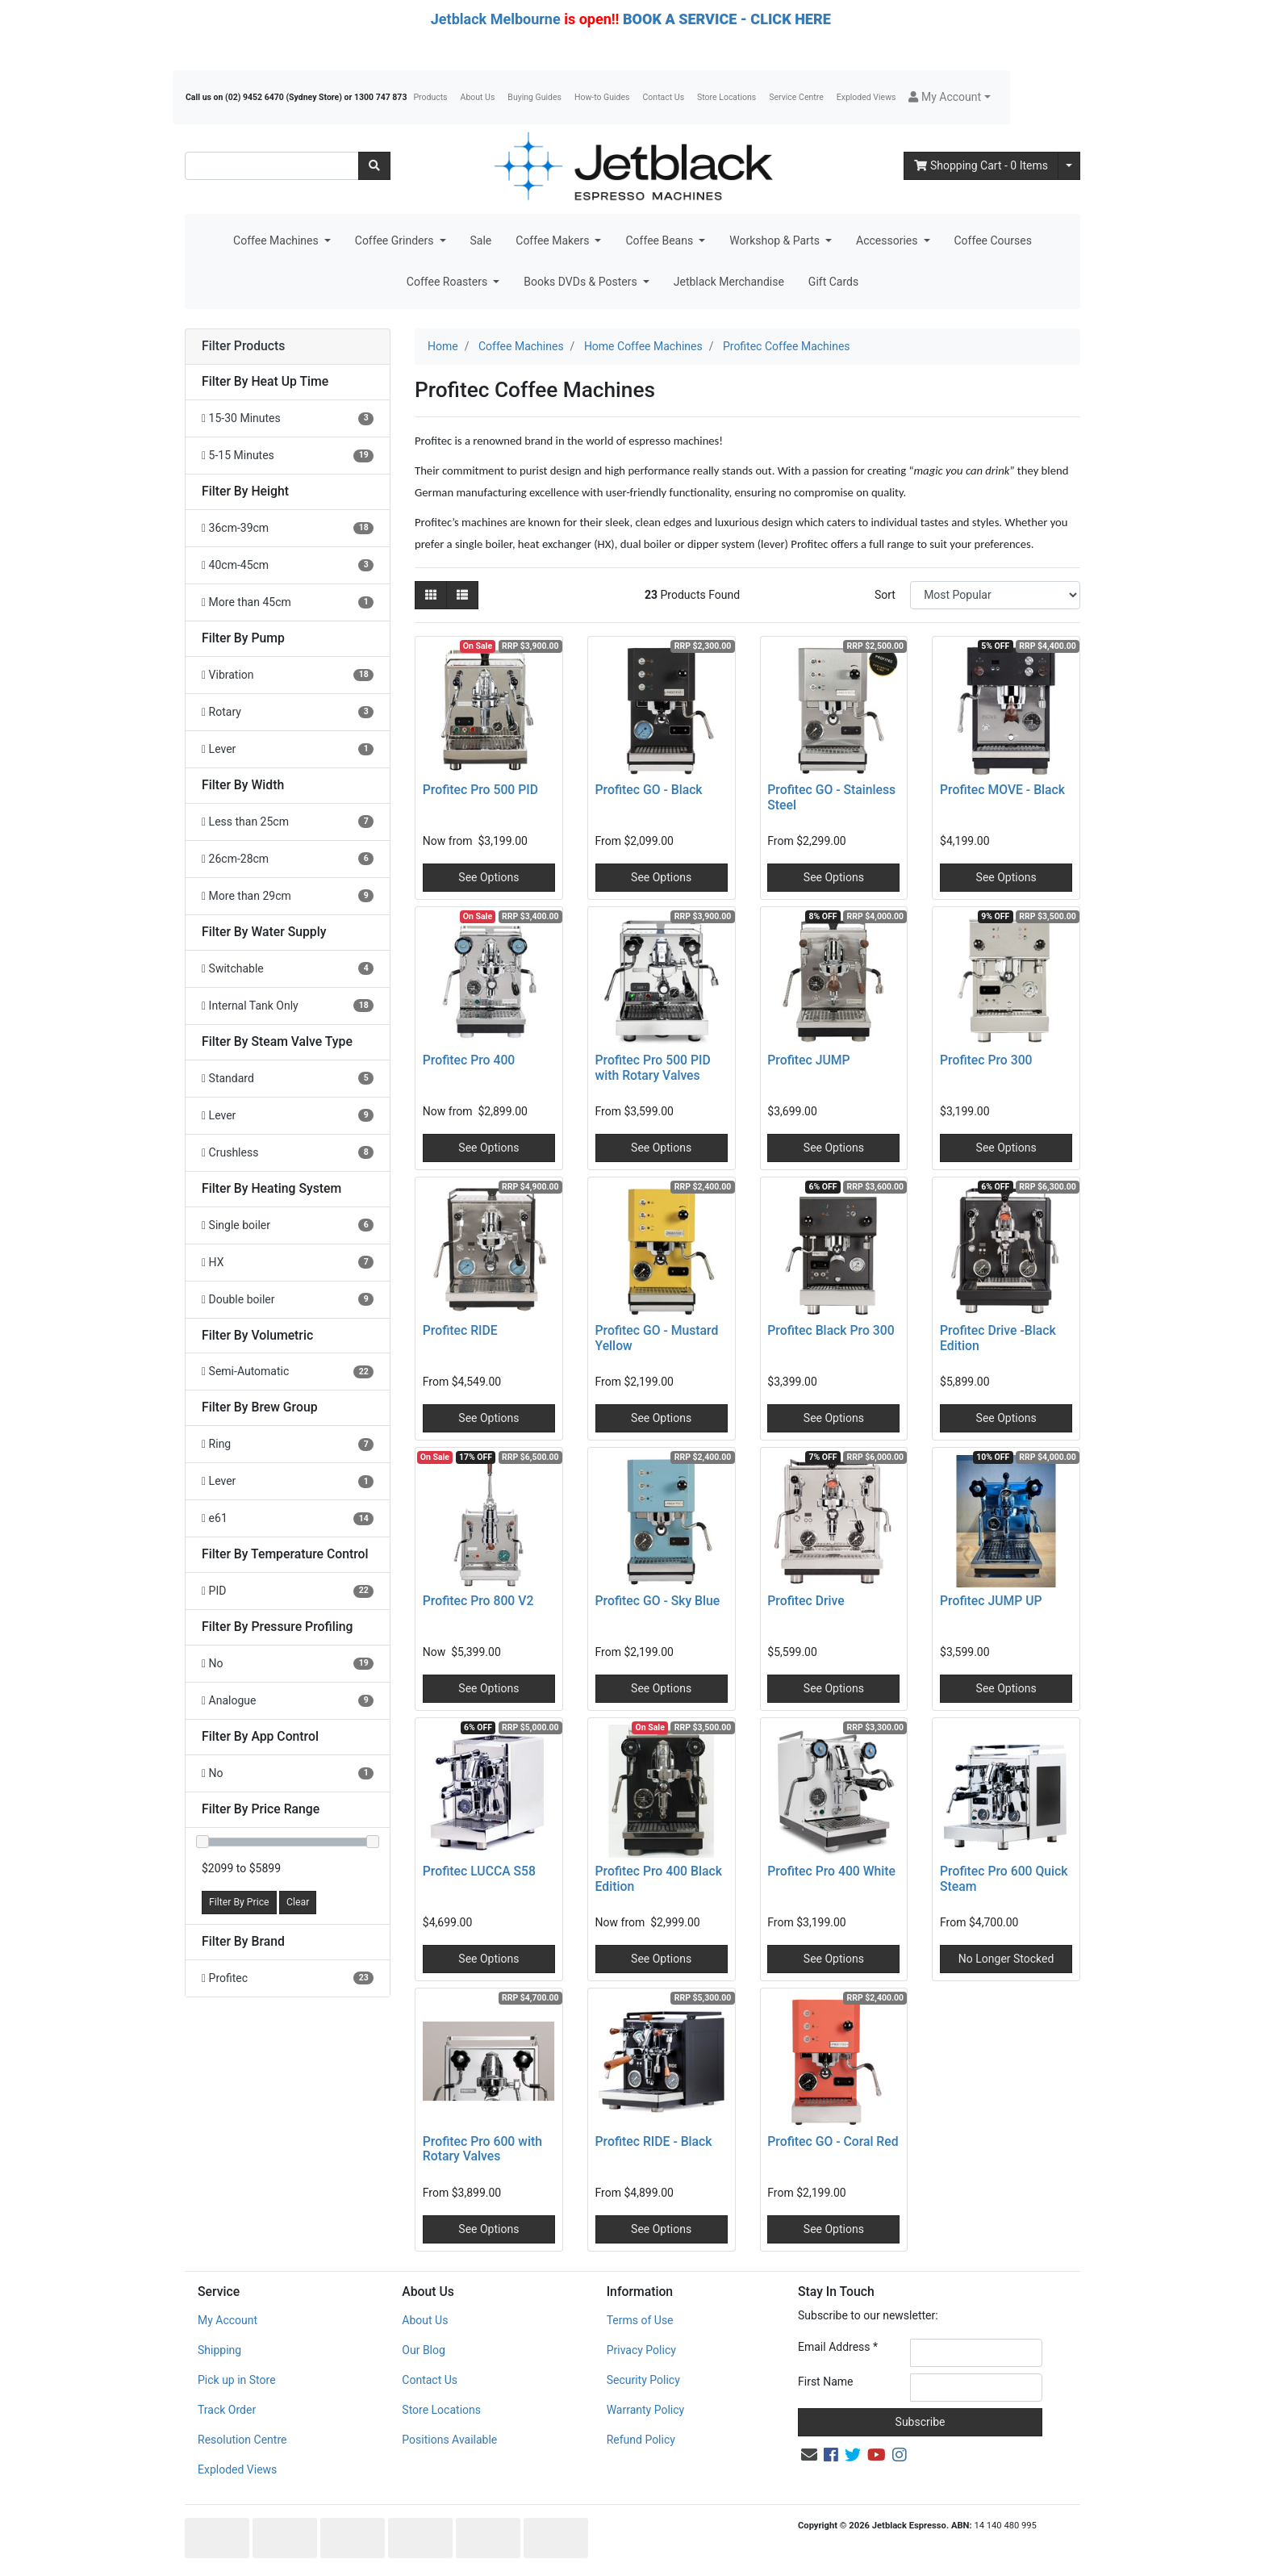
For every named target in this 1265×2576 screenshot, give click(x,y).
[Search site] (374, 166)
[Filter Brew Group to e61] (288, 1518)
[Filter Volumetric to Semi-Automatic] (288, 1371)
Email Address (838, 2346)
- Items (981, 165)
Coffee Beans (660, 240)
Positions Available (449, 2439)
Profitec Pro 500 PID (480, 789)
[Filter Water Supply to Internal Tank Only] (288, 1006)
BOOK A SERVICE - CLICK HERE (727, 18)
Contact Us (664, 97)
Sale (481, 240)
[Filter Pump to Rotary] (288, 712)
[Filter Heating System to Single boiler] (288, 1225)
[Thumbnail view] (431, 595)
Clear (297, 1902)
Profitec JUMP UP (991, 1600)
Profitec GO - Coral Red (832, 2141)
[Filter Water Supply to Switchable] (288, 969)
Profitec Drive (805, 1600)
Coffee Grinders (395, 240)
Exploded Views (866, 97)
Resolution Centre (242, 2439)
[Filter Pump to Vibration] (288, 675)
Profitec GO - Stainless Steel (831, 797)
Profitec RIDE (460, 1330)
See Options (488, 877)
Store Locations (726, 97)
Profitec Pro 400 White (831, 1871)
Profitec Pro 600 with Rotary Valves (482, 2149)
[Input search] (272, 166)
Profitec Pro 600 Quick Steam (1003, 1878)
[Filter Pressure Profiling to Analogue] (288, 1701)
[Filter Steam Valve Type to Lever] (288, 1116)
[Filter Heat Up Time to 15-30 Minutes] (288, 418)
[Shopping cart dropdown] (1069, 166)
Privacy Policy (641, 2350)
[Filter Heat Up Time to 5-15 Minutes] (288, 456)
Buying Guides (534, 97)
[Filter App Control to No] (288, 1773)
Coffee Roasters (449, 281)
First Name (825, 2381)
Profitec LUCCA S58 (479, 1871)
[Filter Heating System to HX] (288, 1263)
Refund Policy (641, 2439)
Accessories (888, 240)
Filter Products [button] (243, 346)
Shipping (219, 2350)
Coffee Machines (277, 240)
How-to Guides (602, 97)
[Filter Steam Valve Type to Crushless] (288, 1153)
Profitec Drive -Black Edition (998, 1338)
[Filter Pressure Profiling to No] (288, 1664)
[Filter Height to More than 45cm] (288, 602)
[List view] (462, 595)
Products (430, 97)
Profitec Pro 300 (986, 1060)
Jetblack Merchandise (729, 281)
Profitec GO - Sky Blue (657, 1600)
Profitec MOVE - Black (1002, 789)
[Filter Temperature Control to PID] (288, 1591)
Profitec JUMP (808, 1060)
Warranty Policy (646, 2409)
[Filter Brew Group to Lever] (288, 1481)
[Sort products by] (995, 595)
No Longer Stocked (1006, 1958)
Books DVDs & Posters (582, 281)
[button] (949, 97)
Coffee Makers (554, 240)
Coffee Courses (993, 240)
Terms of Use (640, 2320)
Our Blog (423, 2350)
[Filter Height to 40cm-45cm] (288, 565)
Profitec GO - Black (649, 789)
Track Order (227, 2409)
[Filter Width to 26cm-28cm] (288, 859)
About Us (478, 97)
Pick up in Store (237, 2379)
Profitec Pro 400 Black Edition (658, 1878)
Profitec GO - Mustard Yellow (657, 1338)
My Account (227, 2320)
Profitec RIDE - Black (653, 2141)
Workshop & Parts (775, 240)
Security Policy (643, 2379)
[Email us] (809, 2455)
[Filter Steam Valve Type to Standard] (288, 1079)
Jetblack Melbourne (496, 18)
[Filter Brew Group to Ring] (288, 1444)
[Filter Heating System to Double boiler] (288, 1300)
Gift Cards (833, 281)
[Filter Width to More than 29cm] (288, 896)
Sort (885, 594)
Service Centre (796, 97)
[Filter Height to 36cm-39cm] (288, 528)
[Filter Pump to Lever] (288, 749)
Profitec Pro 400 (469, 1060)
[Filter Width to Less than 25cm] (288, 822)
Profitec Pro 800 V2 (478, 1600)
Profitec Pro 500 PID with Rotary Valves (653, 1067)
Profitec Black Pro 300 (830, 1330)
